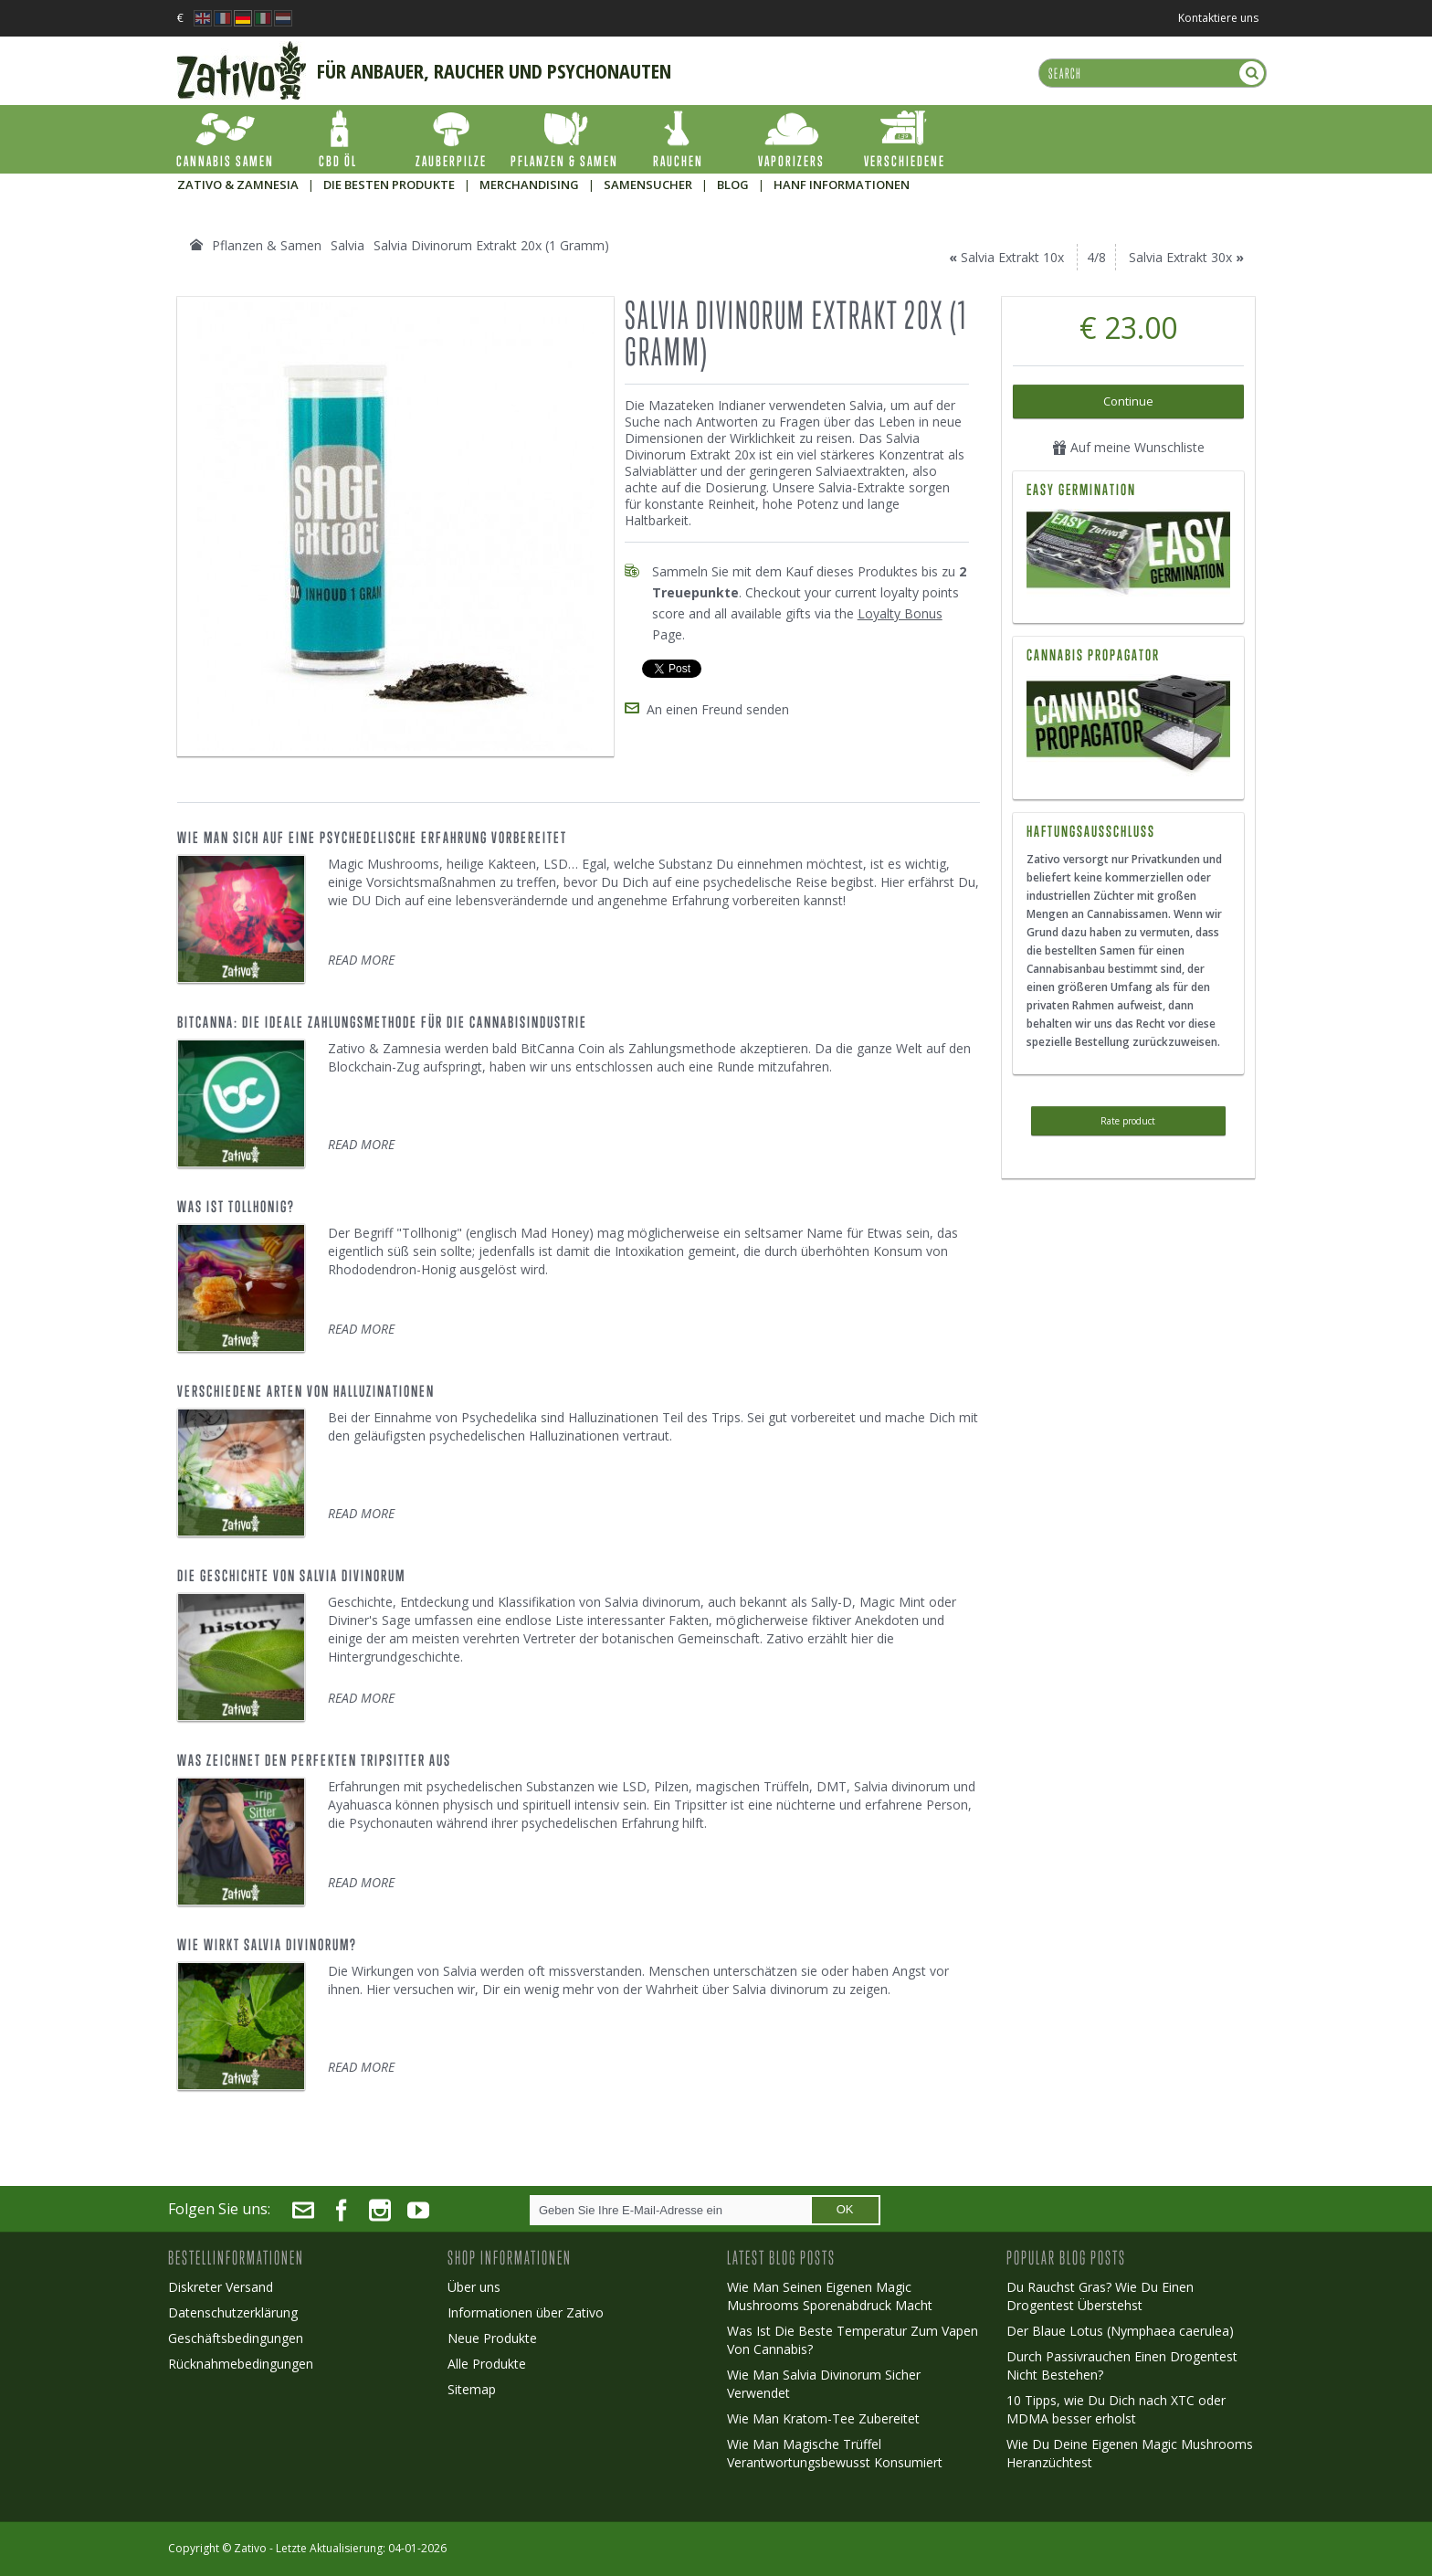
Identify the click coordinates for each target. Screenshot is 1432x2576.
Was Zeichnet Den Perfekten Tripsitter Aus (314, 1760)
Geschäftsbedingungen (235, 2338)
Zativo (250, 2548)
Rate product (1127, 1120)
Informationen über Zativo (526, 2312)
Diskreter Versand (220, 2287)
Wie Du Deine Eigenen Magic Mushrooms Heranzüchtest (1129, 2453)
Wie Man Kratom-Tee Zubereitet (823, 2418)
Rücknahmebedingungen (240, 2363)
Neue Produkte (492, 2338)
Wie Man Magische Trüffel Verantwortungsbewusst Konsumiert (834, 2453)
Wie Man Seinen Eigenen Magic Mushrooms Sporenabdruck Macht (829, 2296)
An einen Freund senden (718, 709)
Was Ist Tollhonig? (236, 1207)
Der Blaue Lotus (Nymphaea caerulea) (1120, 2330)
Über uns (474, 2287)
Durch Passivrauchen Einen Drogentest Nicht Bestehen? (1121, 2365)
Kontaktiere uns (1218, 18)
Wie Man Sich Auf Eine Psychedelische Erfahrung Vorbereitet (372, 838)
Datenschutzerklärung (233, 2312)
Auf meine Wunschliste (1128, 447)
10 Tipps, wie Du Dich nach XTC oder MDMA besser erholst (1116, 2409)
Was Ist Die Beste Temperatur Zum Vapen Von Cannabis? (852, 2340)
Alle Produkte (487, 2363)
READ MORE (361, 959)
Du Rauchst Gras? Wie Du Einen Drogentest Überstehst (1100, 2296)
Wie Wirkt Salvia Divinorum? (267, 1945)
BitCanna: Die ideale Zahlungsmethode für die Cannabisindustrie (382, 1022)
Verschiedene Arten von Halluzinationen (306, 1391)
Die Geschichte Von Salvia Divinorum (291, 1576)
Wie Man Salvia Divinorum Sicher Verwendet (824, 2384)
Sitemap (472, 2389)
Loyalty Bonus (900, 613)
